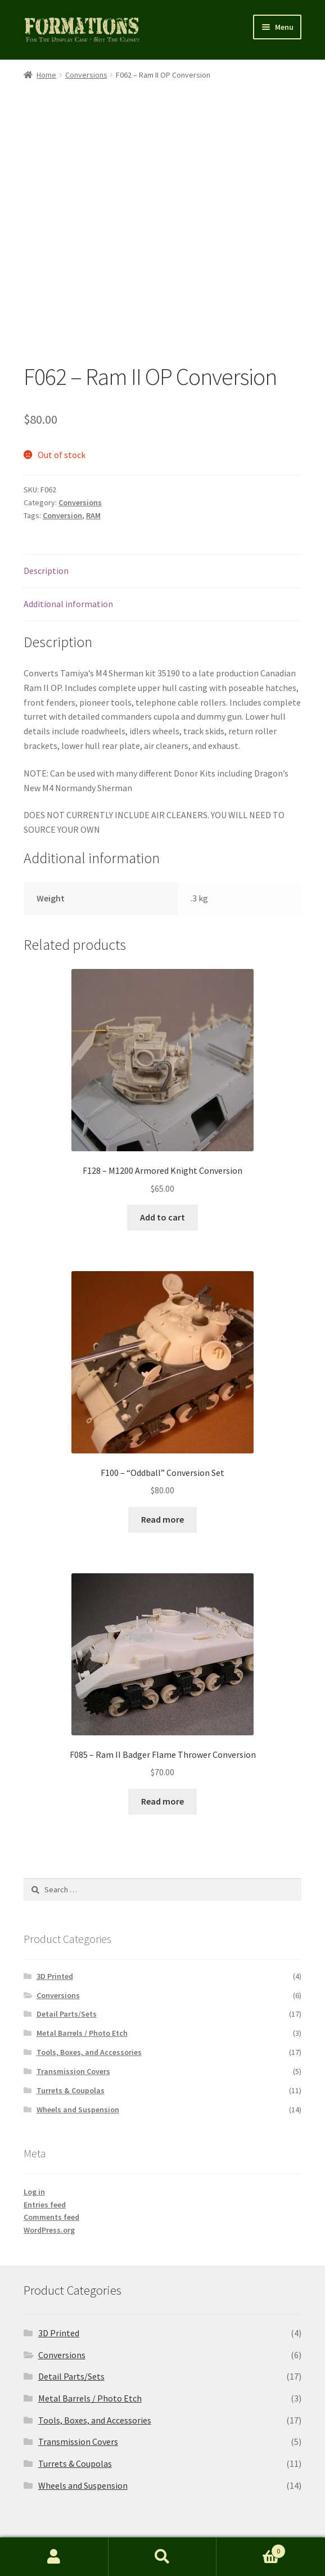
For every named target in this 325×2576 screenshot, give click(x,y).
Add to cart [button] (162, 1158)
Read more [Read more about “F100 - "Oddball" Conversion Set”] (162, 1460)
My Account (54, 2557)
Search (163, 2557)
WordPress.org (49, 2171)
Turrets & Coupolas (71, 2032)
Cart (250, 2549)
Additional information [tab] (68, 545)
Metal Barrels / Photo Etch (82, 1974)
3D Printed (55, 1918)
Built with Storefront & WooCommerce (99, 2511)
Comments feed (51, 2158)
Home (46, 75)
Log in (34, 2133)
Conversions (86, 75)
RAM (93, 457)
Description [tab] (46, 512)
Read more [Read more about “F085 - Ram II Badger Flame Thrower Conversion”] (162, 1742)
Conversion (62, 457)
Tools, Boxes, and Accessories (89, 1994)
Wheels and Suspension (78, 2051)
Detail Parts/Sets (67, 1955)
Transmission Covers (73, 2013)
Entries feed (45, 2146)
